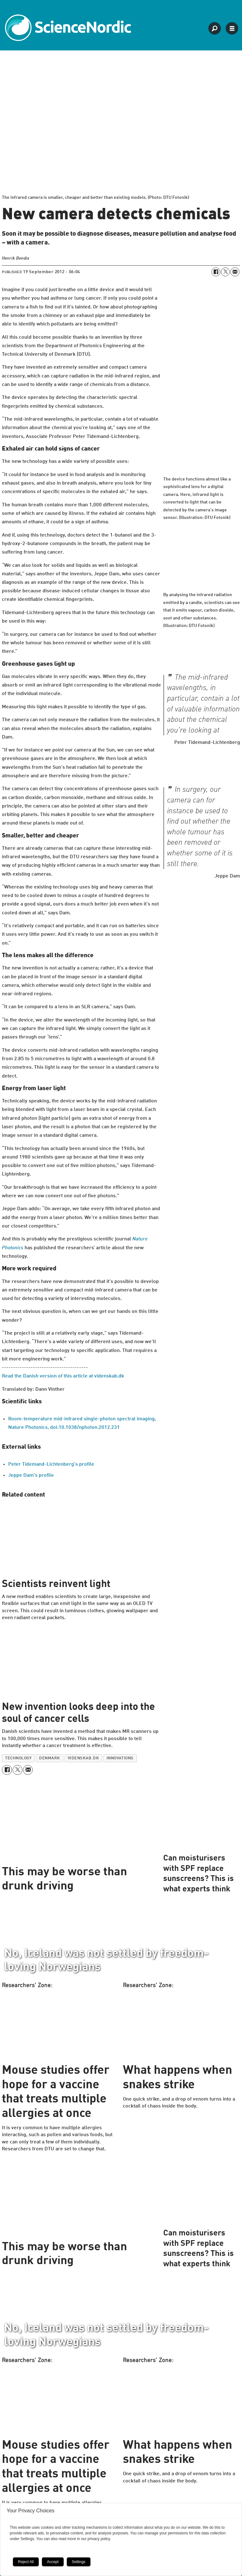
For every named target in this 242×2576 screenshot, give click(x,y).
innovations (120, 1758)
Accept (53, 2562)
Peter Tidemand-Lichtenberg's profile (51, 1464)
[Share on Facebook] (215, 271)
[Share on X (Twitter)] (225, 271)
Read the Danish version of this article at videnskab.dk (63, 1376)
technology (18, 1758)
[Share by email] (234, 271)
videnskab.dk (83, 1758)
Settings (78, 2562)
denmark (49, 1758)
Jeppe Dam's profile (31, 1475)
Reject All (26, 2562)
